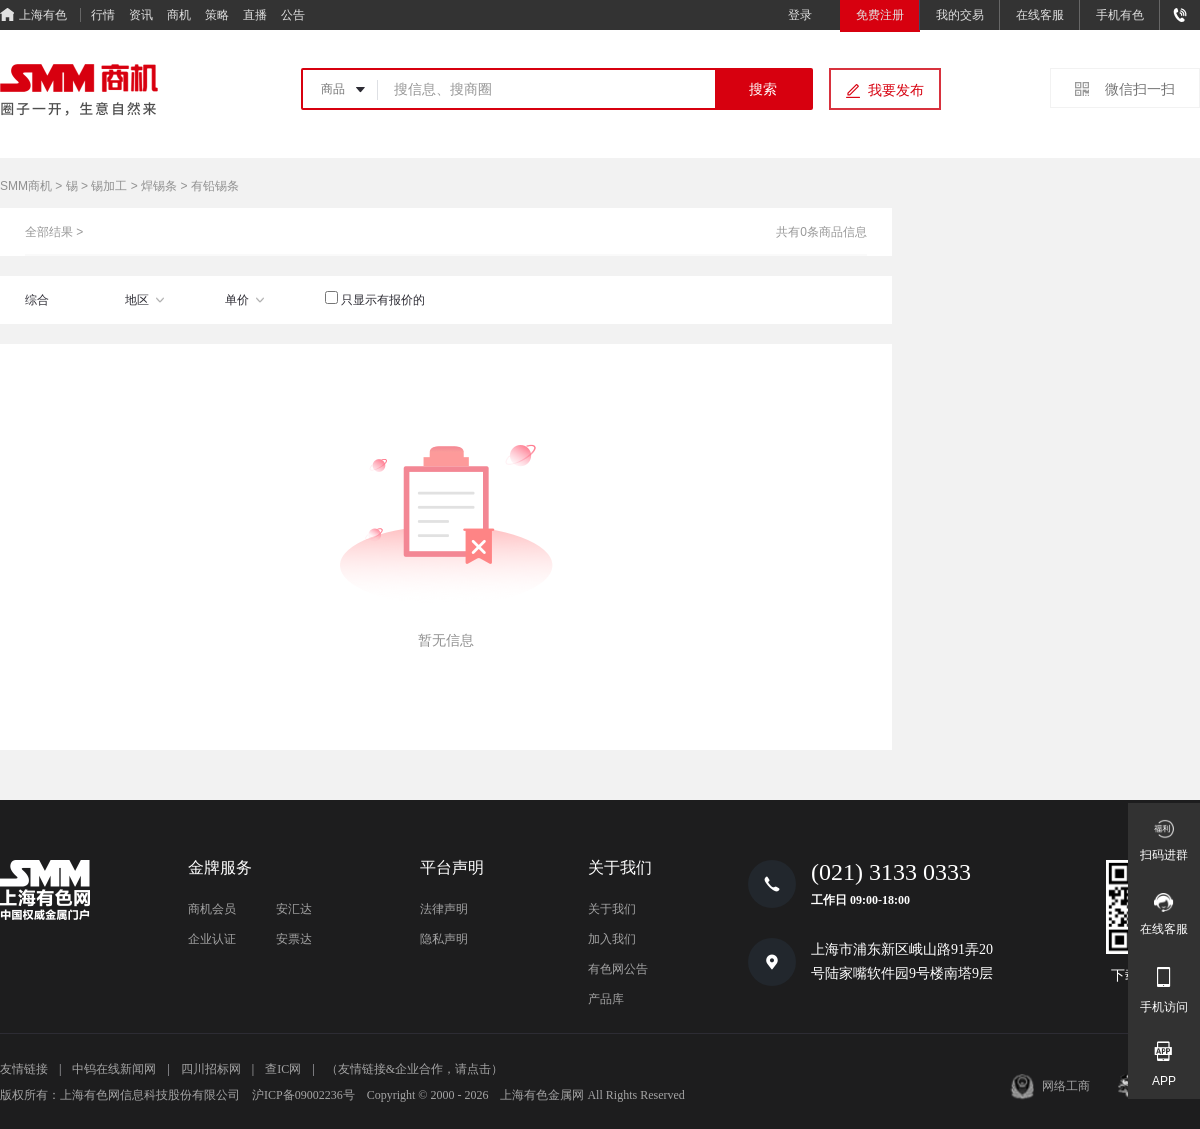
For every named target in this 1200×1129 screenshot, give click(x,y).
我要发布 (896, 90)
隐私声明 (444, 939)
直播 (255, 15)
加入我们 (612, 939)
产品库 (606, 999)
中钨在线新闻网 (114, 1069)
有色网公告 (618, 969)
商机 (179, 15)
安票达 (294, 939)
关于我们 (612, 909)
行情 (103, 15)
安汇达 (294, 909)
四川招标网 (211, 1069)
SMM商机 (26, 186)
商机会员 (212, 909)
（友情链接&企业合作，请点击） (414, 1069)
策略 (217, 15)
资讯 (141, 15)
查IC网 (283, 1069)
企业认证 (212, 939)
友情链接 (24, 1069)
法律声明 (444, 909)
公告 (293, 15)
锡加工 (109, 186)
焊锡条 (159, 186)
